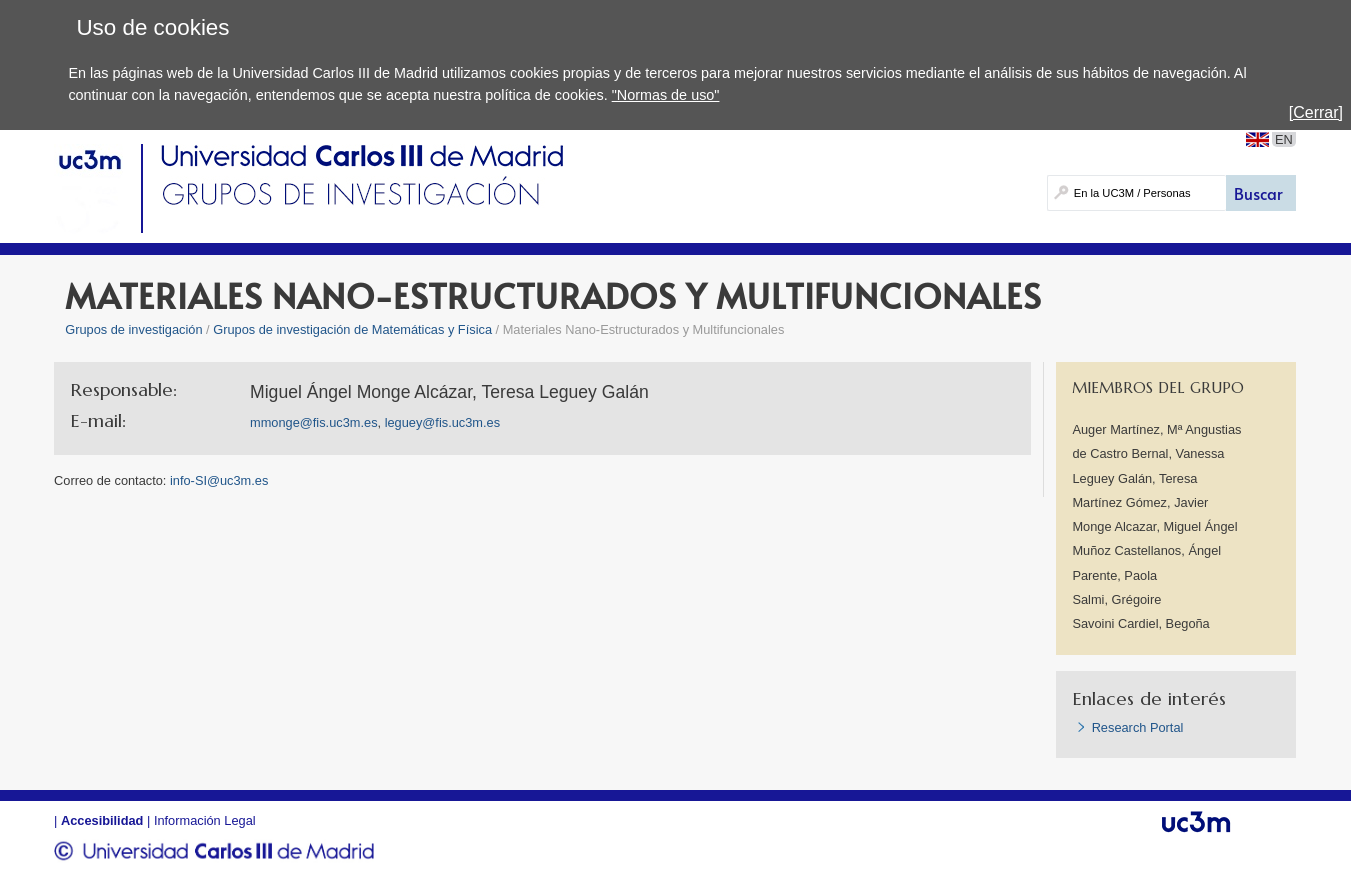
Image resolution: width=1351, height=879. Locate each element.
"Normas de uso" (666, 95)
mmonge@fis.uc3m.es (314, 422)
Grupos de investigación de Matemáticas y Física (352, 329)
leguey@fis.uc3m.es (442, 422)
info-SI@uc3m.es (219, 480)
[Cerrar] (1316, 112)
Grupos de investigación (133, 329)
